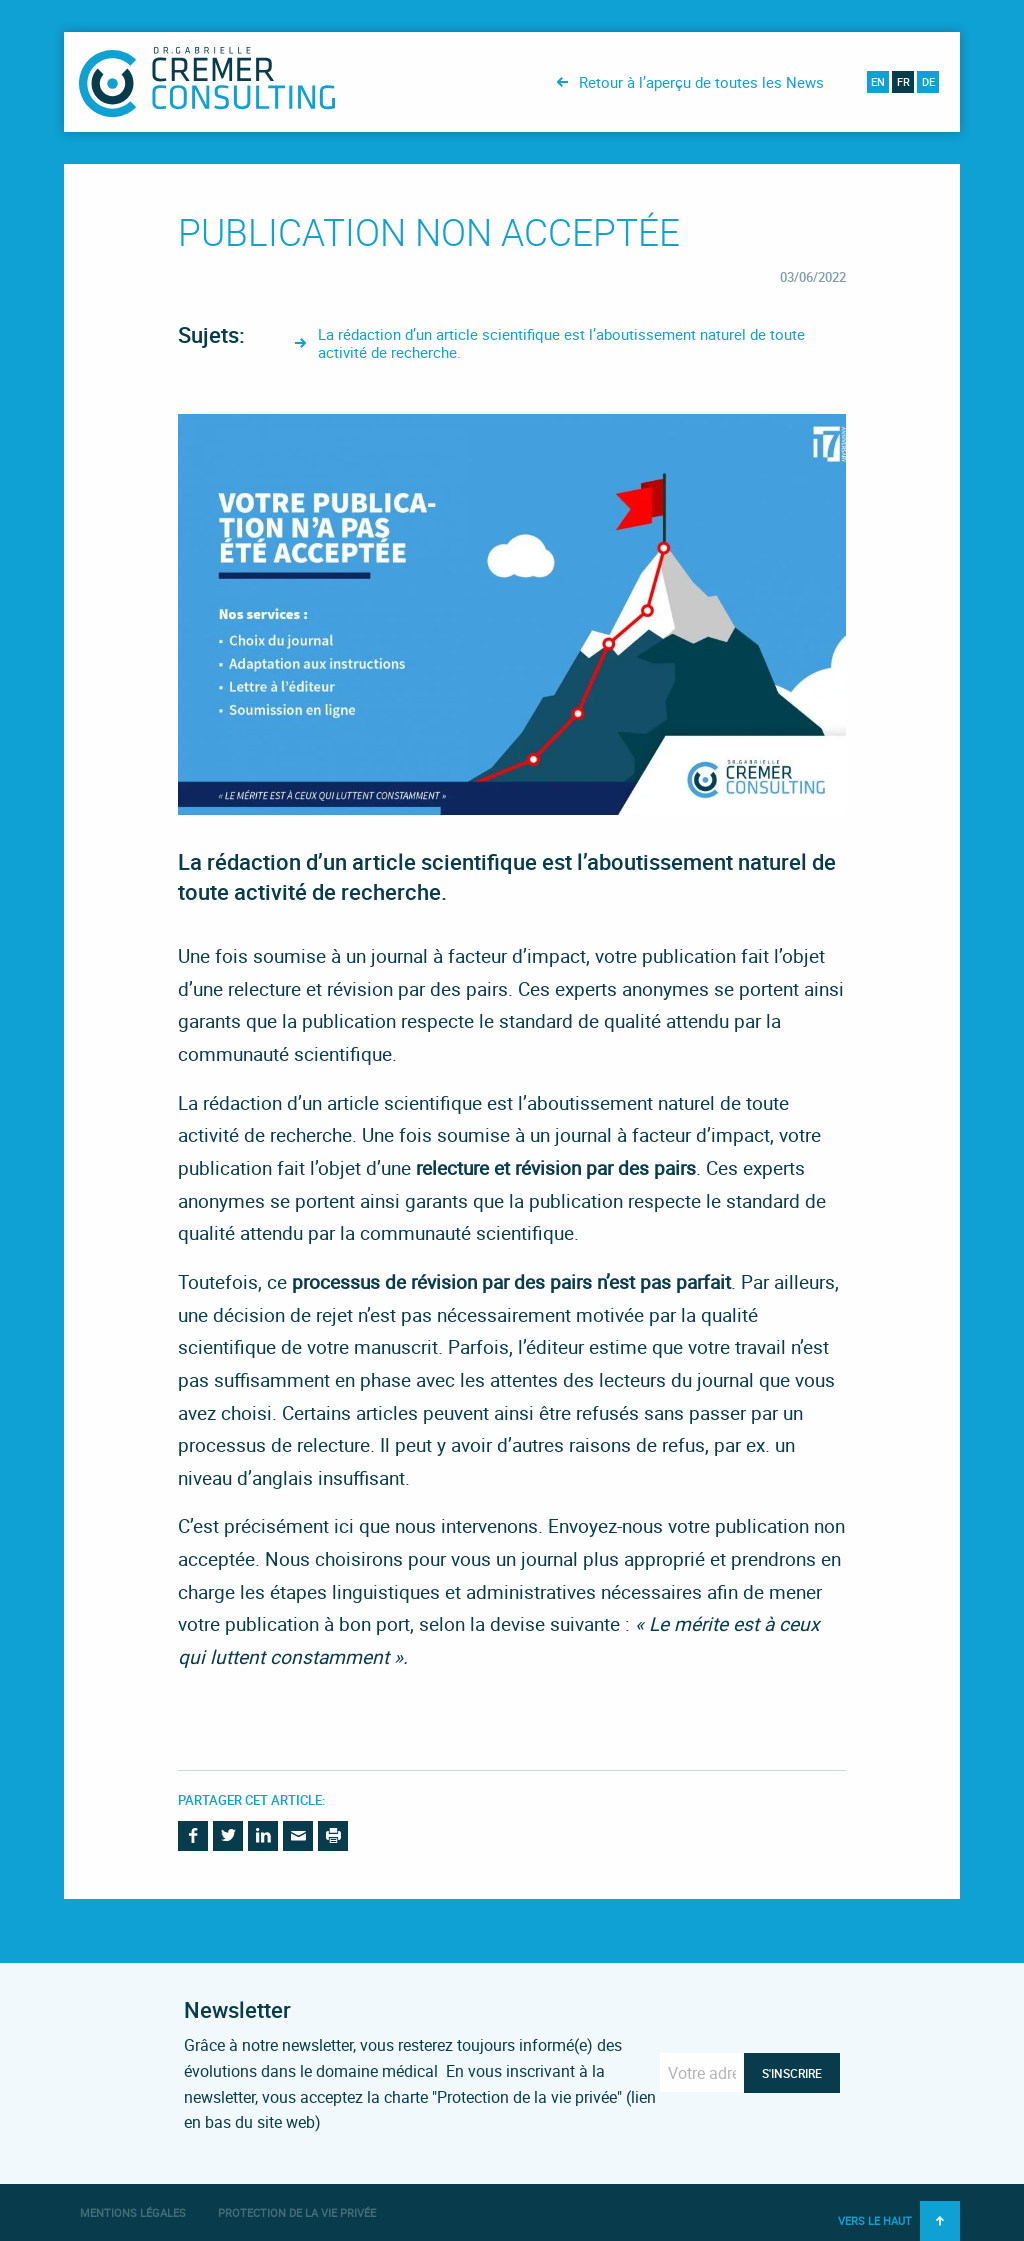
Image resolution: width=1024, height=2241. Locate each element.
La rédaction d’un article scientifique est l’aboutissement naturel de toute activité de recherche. (561, 343)
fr (903, 81)
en (878, 81)
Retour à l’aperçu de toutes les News (701, 82)
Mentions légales (133, 2212)
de (928, 81)
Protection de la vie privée (297, 2212)
